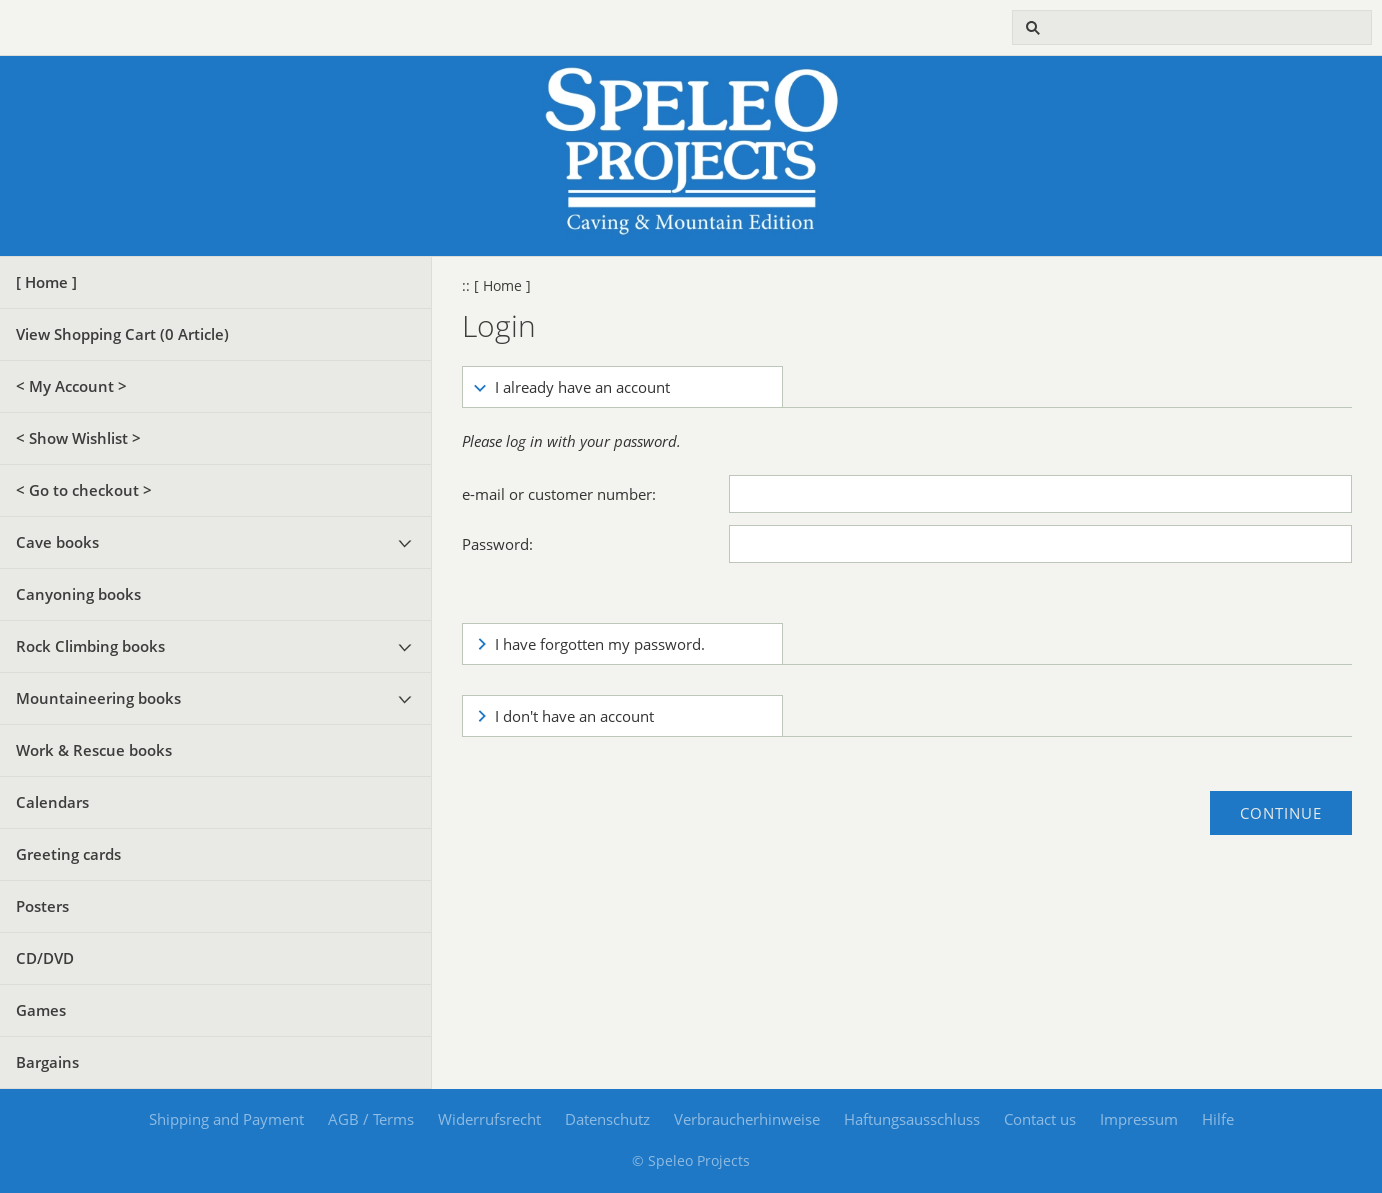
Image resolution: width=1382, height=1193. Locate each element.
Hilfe (1218, 1119)
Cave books (57, 542)
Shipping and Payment (226, 1119)
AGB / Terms (371, 1119)
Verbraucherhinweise (747, 1119)
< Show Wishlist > (78, 438)
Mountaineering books (98, 698)
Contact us (1040, 1119)
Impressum (1139, 1119)
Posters (42, 906)
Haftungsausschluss (912, 1119)
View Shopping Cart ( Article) (122, 334)
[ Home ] (46, 282)
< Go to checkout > (84, 490)
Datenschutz (607, 1119)
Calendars (52, 802)
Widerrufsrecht (489, 1119)
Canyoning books (78, 594)
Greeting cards (68, 854)
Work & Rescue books (94, 750)
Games (41, 1010)
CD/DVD (45, 958)
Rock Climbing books (90, 646)
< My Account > (71, 386)
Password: (497, 544)
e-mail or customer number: (559, 494)
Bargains (47, 1062)
